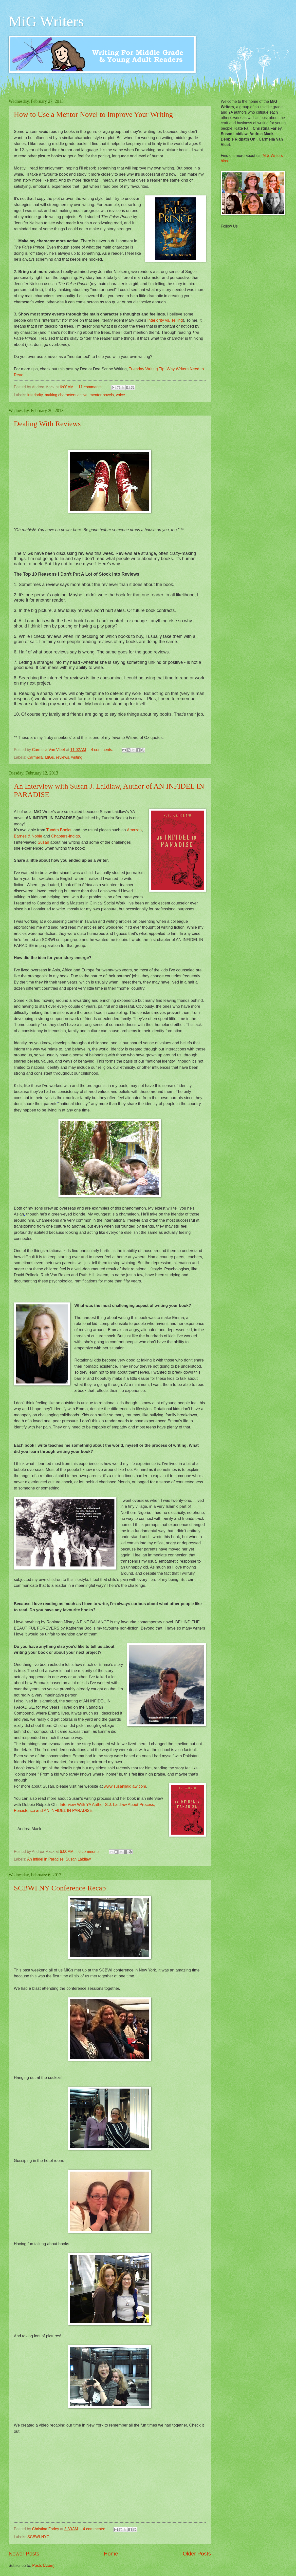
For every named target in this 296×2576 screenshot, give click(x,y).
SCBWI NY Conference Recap (60, 1888)
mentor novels (102, 395)
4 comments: (102, 750)
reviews (62, 757)
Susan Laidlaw (78, 1859)
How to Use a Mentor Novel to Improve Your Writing (93, 114)
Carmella (35, 757)
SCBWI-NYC (38, 2537)
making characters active (66, 395)
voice (120, 395)
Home (111, 2554)
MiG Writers (46, 21)
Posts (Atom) (43, 2565)
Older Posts (197, 2554)
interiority (35, 395)
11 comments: (91, 387)
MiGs (49, 757)
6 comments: (90, 1851)
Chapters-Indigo (65, 836)
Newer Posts (24, 2554)
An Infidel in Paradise (45, 1859)
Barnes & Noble (28, 836)
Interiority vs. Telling (165, 320)
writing (76, 757)
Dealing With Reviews (47, 423)
